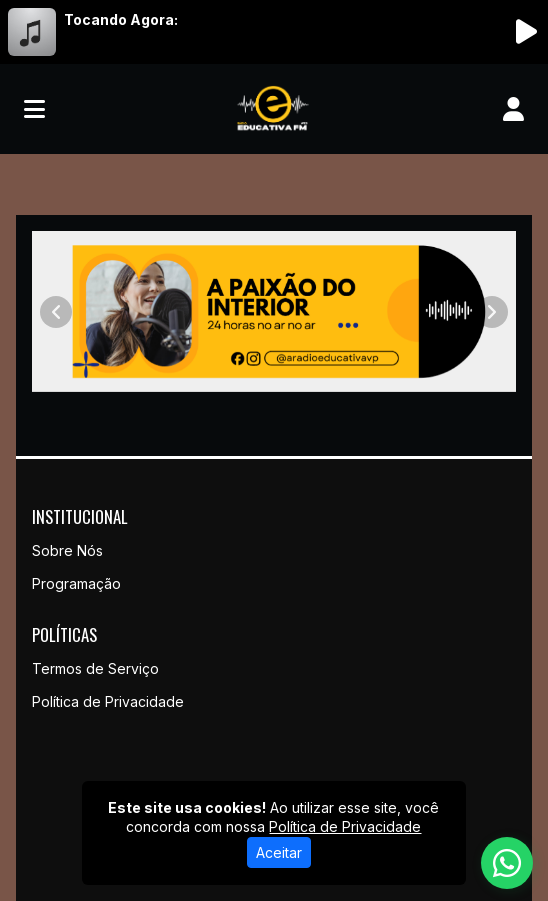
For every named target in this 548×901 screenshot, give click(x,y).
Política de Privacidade (108, 701)
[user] (513, 109)
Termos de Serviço (95, 668)
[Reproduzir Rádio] (526, 32)
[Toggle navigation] (34, 109)
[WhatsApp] (507, 863)
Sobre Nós (67, 550)
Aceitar (279, 852)
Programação (76, 583)
